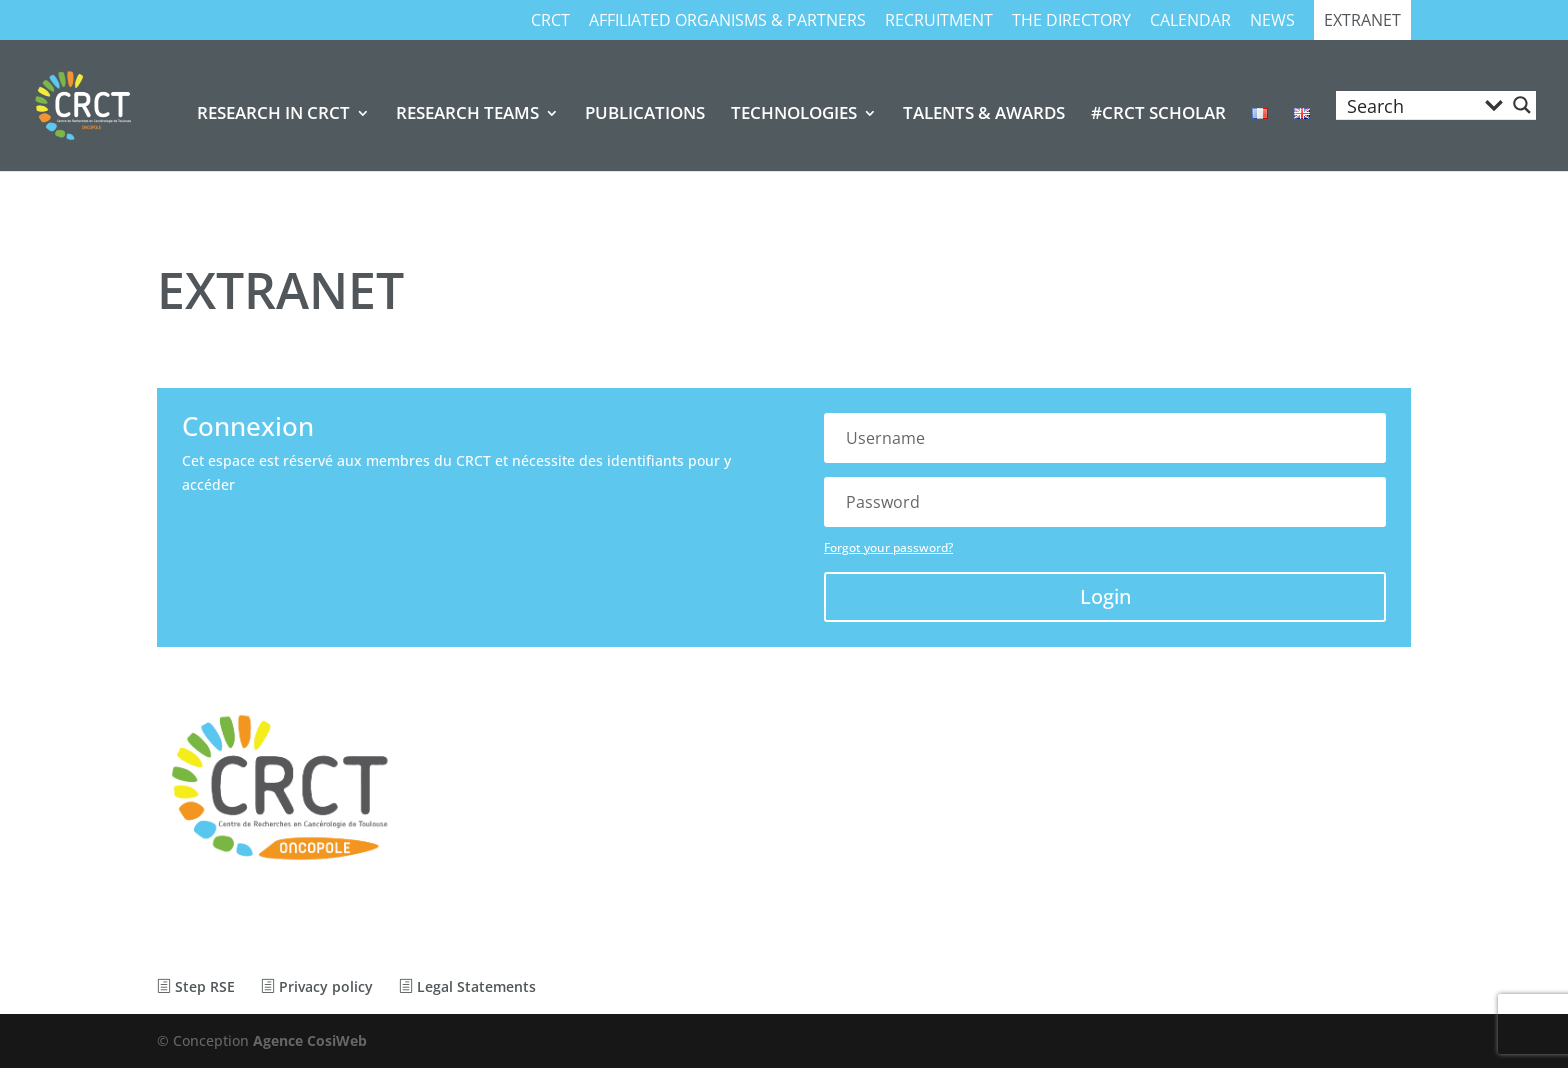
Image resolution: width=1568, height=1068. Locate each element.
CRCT (550, 21)
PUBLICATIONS (645, 115)
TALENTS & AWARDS (984, 115)
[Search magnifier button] (1522, 105)
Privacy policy (317, 986)
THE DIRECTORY (1071, 21)
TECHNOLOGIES (794, 115)
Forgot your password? (888, 547)
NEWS (1272, 21)
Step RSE (196, 986)
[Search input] (1409, 105)
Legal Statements (467, 986)
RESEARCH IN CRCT (273, 115)
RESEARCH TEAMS (467, 115)
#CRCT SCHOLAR (1158, 115)
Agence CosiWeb (310, 1040)
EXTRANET (1362, 21)
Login (1105, 596)
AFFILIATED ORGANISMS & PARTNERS (727, 21)
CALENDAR (1190, 21)
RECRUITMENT (939, 21)
